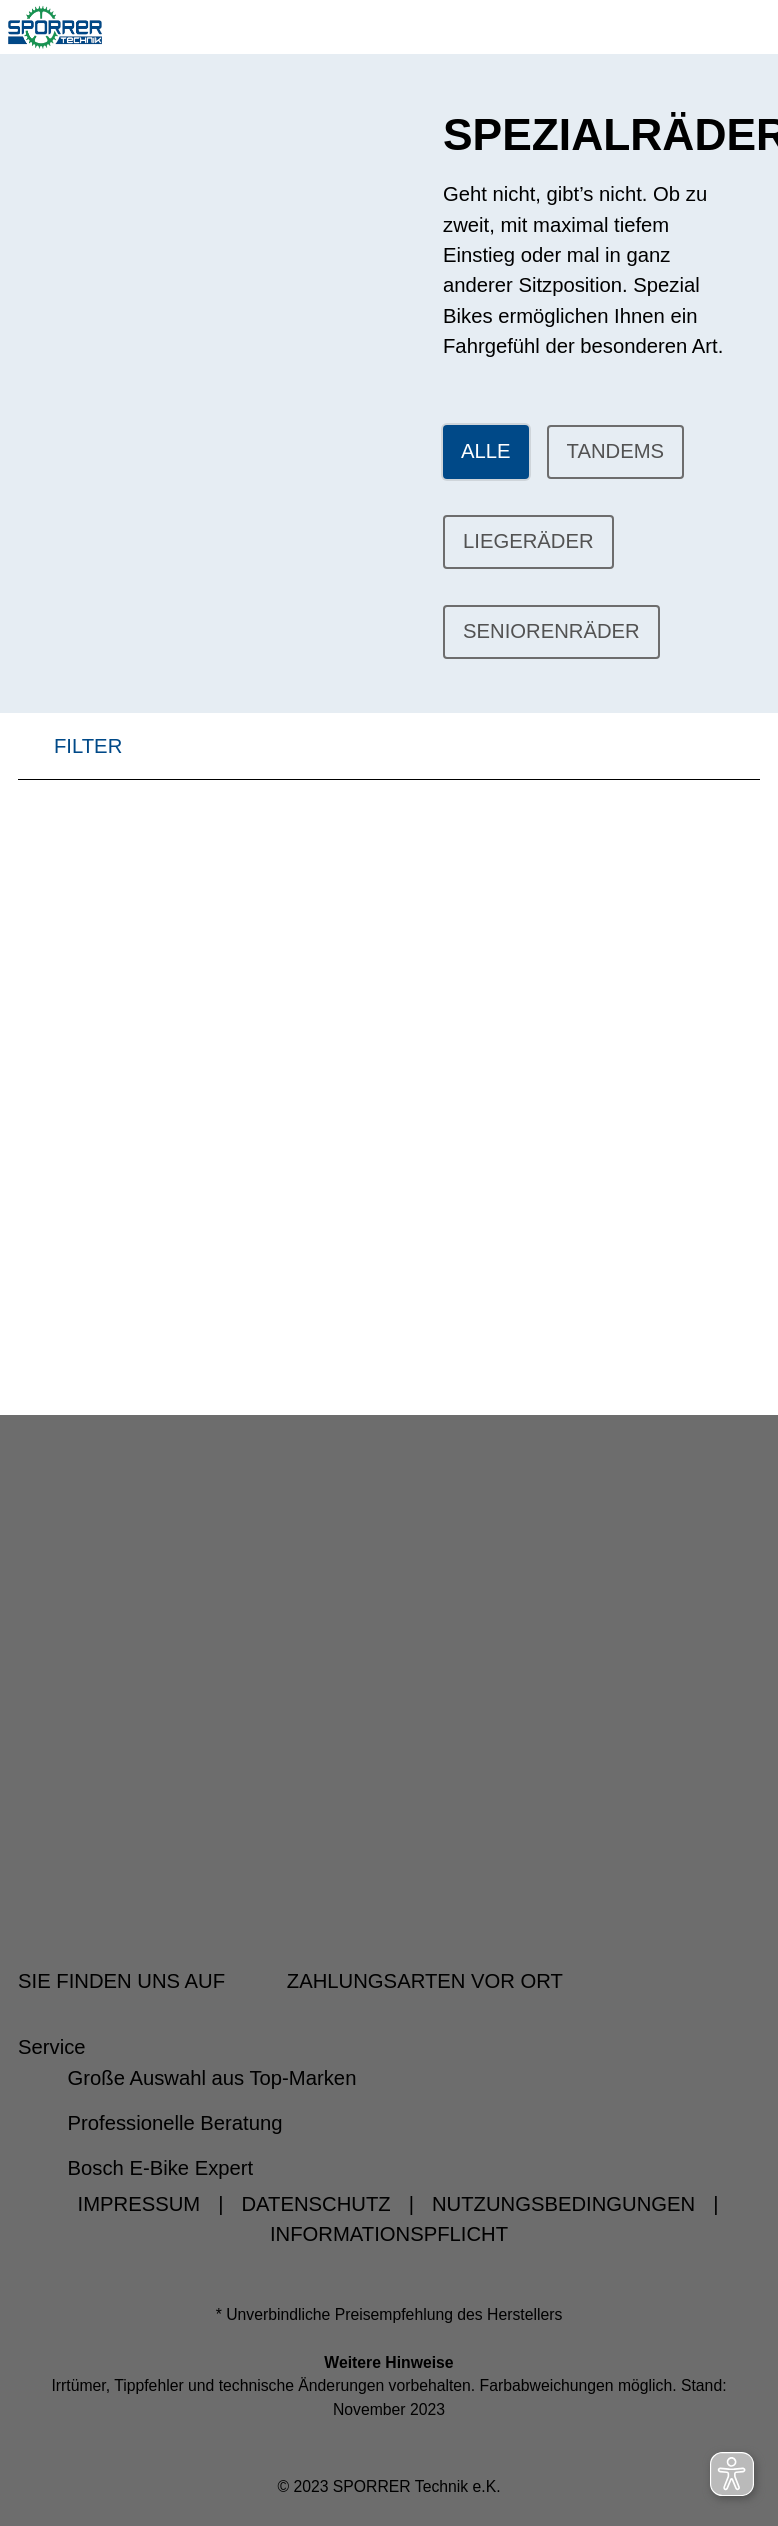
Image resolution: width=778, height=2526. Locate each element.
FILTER (70, 754)
